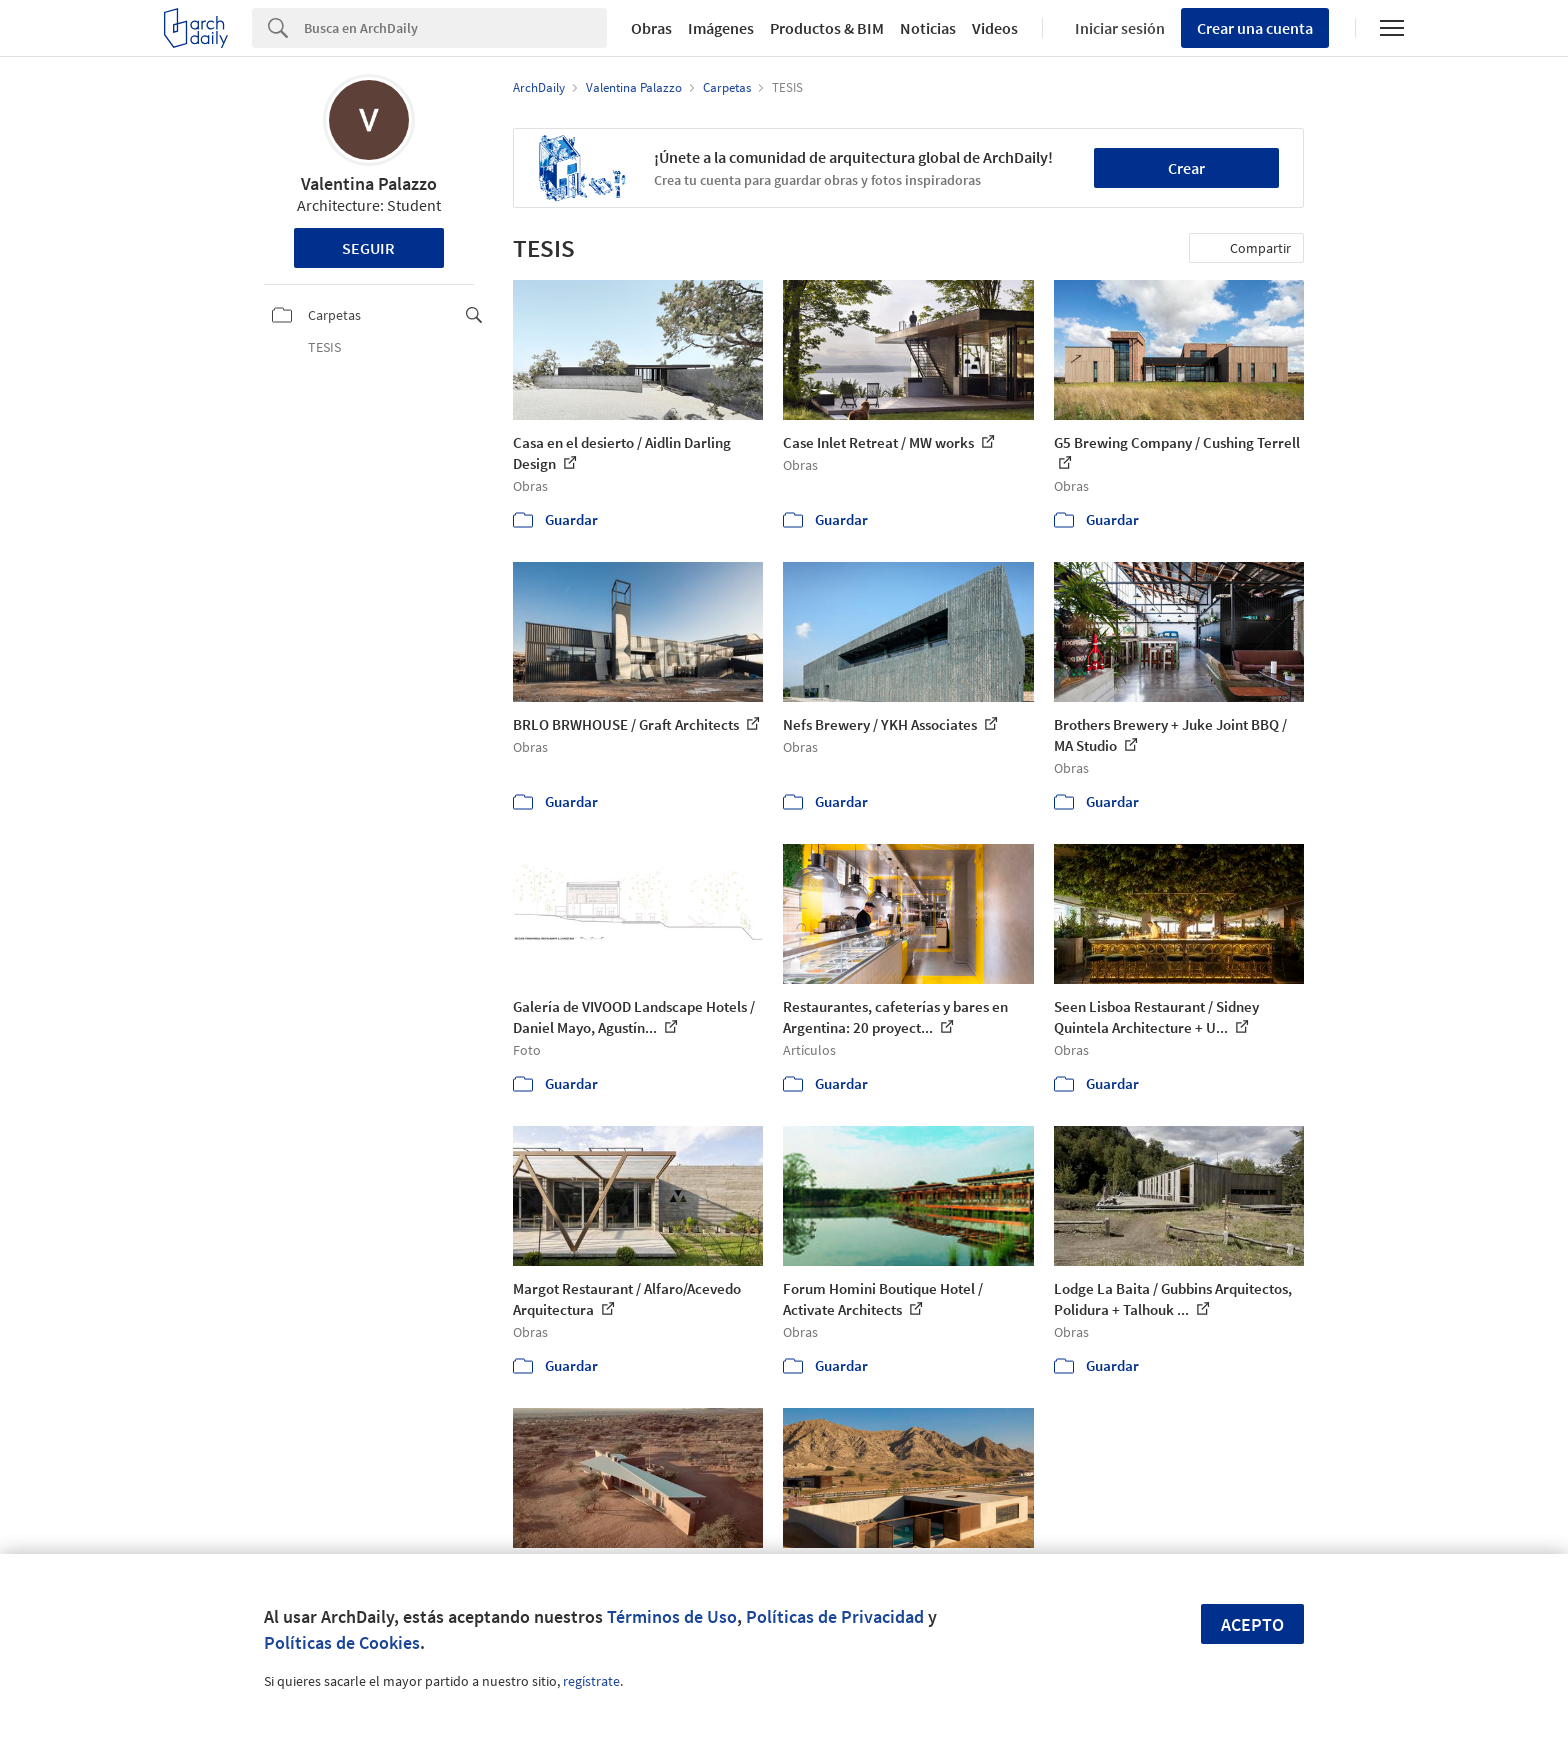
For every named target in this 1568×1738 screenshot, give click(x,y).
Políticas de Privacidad (835, 1616)
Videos (995, 28)
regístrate (591, 1681)
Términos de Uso (672, 1616)
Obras (651, 28)
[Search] (455, 28)
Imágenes (721, 28)
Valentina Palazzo (369, 183)
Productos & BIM (827, 28)
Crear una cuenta (1255, 28)
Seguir (368, 248)
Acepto (1252, 1624)
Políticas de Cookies (342, 1642)
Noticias (928, 28)
